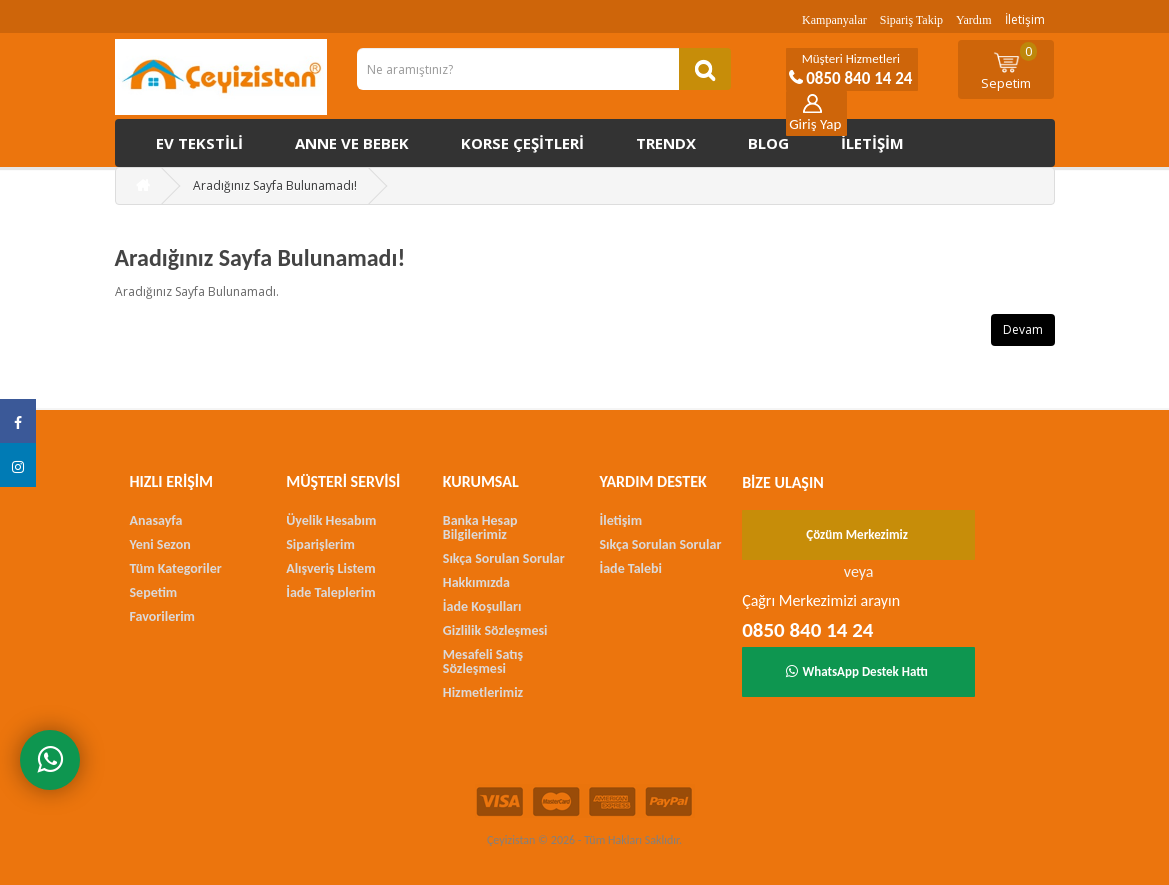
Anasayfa (156, 520)
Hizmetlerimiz (483, 692)
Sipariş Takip (911, 20)
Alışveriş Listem (330, 568)
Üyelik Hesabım (331, 520)
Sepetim (1009, 67)
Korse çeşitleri (522, 143)
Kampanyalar (834, 20)
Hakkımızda (476, 582)
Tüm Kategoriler (176, 568)
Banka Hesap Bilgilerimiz (480, 527)
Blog (768, 143)
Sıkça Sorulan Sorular (504, 558)
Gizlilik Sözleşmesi (495, 630)
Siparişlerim (320, 544)
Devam (1023, 329)
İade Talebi (630, 568)
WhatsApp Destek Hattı (857, 671)
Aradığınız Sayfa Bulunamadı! (275, 185)
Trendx (666, 143)
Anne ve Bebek (352, 143)
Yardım (973, 20)
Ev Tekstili (199, 143)
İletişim (1025, 19)
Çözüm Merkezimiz (857, 534)
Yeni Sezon (160, 544)
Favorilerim (162, 616)
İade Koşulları (482, 606)
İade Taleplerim (330, 592)
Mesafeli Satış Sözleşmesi (483, 661)
